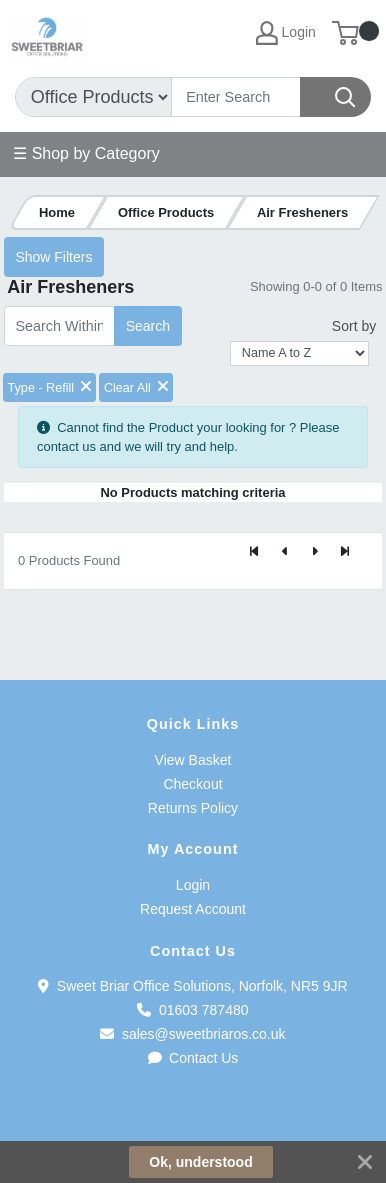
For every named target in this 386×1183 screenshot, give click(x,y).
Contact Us (193, 1058)
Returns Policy (193, 808)
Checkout (192, 784)
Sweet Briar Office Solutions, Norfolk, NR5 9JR (192, 986)
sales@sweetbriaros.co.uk (192, 1034)
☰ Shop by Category (86, 153)
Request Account (193, 909)
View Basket (193, 760)
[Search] (236, 97)
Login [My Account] (286, 33)
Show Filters (53, 257)
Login (193, 885)
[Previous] (285, 553)
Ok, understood (200, 1162)
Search (148, 326)
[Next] (315, 553)
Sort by (354, 326)
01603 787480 (192, 1010)
